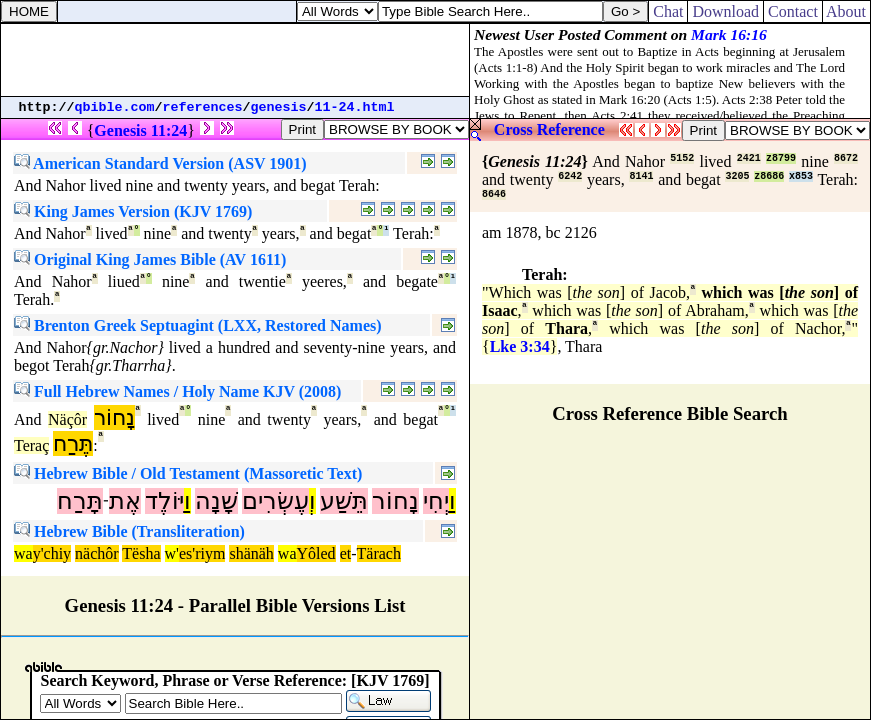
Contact (793, 11)
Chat (668, 11)
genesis (279, 107)
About (846, 11)
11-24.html (355, 107)
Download (725, 11)
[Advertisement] (235, 60)
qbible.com (115, 107)
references (203, 107)
